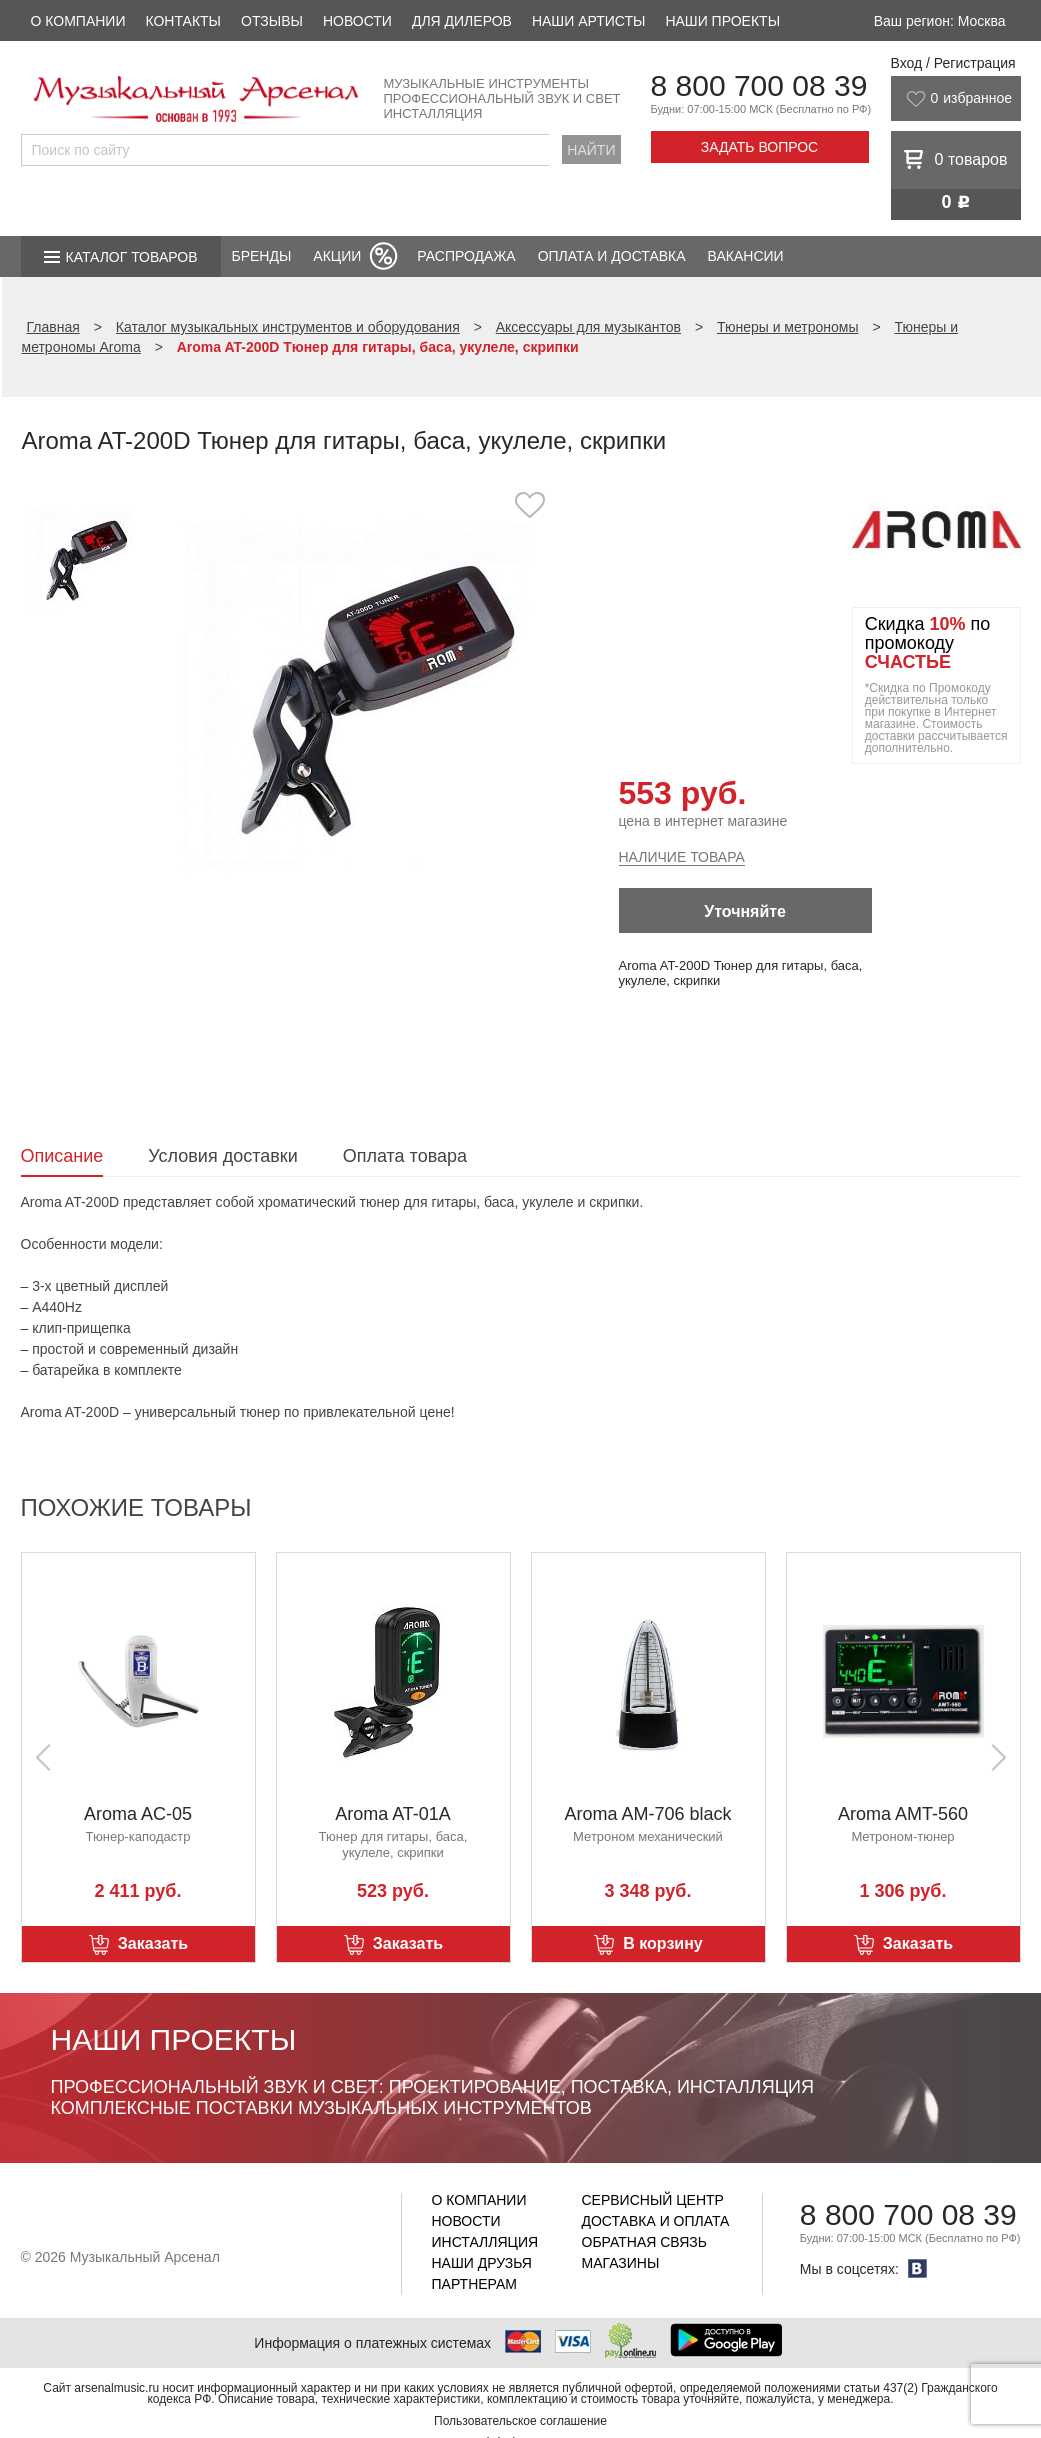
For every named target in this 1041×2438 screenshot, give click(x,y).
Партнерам (475, 2284)
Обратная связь (644, 2242)
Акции (337, 256)
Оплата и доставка (612, 256)
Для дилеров (462, 21)
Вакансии (746, 256)
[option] (358, 694)
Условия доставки (222, 1156)
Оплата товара (405, 1156)
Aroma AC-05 (138, 1814)
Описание (62, 1156)
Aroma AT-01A (393, 1814)
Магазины (621, 2263)
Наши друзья (482, 2263)
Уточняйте (745, 911)
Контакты (183, 21)
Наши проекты (722, 21)
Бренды (262, 256)
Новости (357, 21)
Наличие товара (682, 857)
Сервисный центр (653, 2200)
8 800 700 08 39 (759, 85)
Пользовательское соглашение (520, 2421)
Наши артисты (588, 21)
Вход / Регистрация (953, 63)
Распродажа (466, 256)
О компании (78, 21)
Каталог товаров (132, 257)
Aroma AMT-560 (903, 1814)
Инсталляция (485, 2242)
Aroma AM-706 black (647, 1814)
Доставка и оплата (656, 2221)
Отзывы (272, 21)
